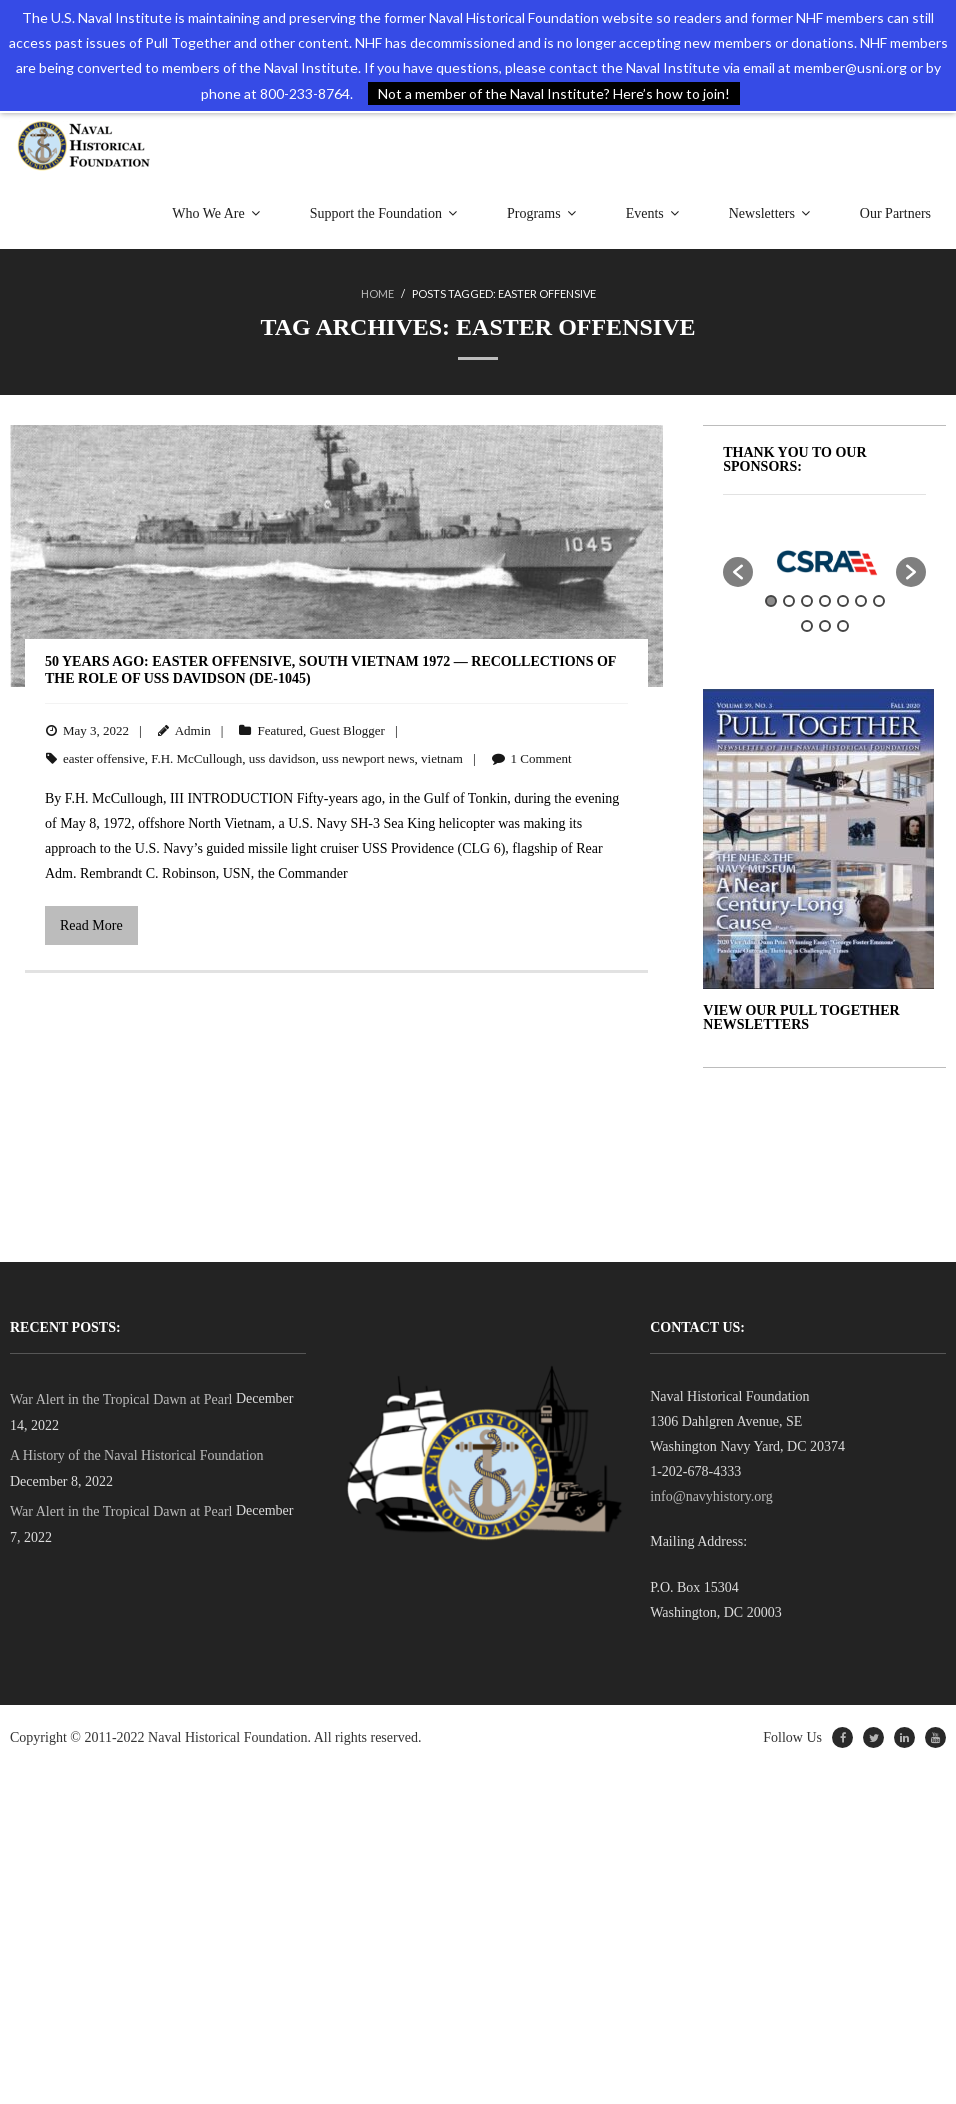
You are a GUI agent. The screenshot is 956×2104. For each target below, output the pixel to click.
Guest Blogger (346, 730)
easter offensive (104, 758)
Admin (193, 730)
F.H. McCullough (196, 758)
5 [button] (843, 601)
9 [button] (825, 626)
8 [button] (807, 626)
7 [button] (879, 601)
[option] (824, 561)
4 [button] (825, 601)
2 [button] (789, 601)
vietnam (442, 758)
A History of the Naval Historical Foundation (137, 1455)
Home (377, 293)
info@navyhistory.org (711, 1496)
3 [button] (807, 601)
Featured (279, 730)
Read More (91, 925)
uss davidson (282, 758)
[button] (738, 572)
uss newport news (368, 758)
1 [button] (771, 601)
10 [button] (843, 626)
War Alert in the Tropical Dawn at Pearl (121, 1399)
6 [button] (861, 601)
